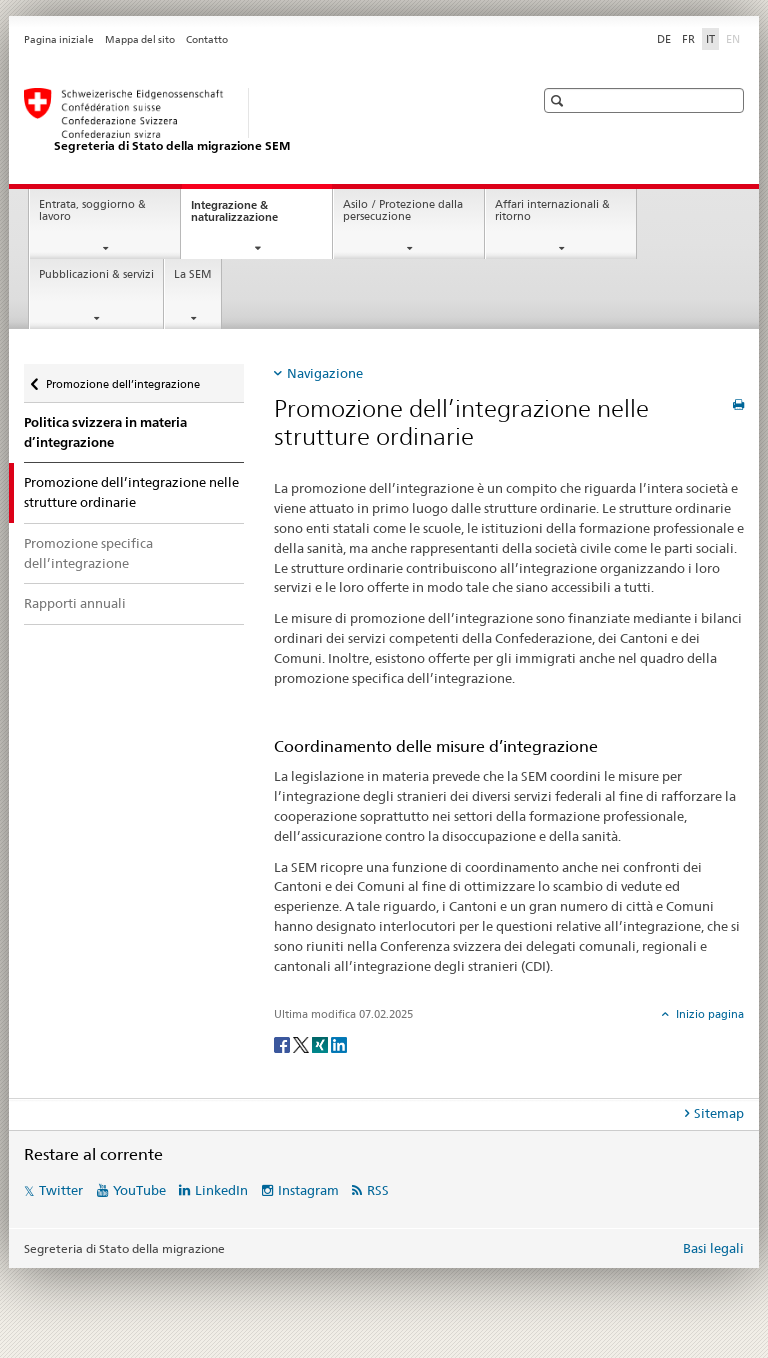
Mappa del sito (140, 39)
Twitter (61, 1190)
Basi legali (713, 1248)
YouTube (139, 1190)
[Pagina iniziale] (259, 121)
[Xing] (321, 1043)
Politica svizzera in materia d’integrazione (105, 432)
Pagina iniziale (59, 39)
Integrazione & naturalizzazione (252, 217)
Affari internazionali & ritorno (552, 211)
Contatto (207, 39)
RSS (378, 1190)
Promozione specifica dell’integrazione (88, 553)
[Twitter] (302, 1043)
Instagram (308, 1190)
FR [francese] (688, 39)
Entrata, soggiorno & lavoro (92, 211)
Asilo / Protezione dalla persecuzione (403, 211)
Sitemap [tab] (719, 1113)
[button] (559, 100)
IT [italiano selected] (710, 39)
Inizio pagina (708, 1014)
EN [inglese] (735, 38)
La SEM (193, 274)
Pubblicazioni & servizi (96, 274)
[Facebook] (283, 1043)
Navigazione (325, 373)
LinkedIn (221, 1190)
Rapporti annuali (75, 603)
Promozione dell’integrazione (122, 377)
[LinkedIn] (339, 1043)
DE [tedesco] (664, 39)
